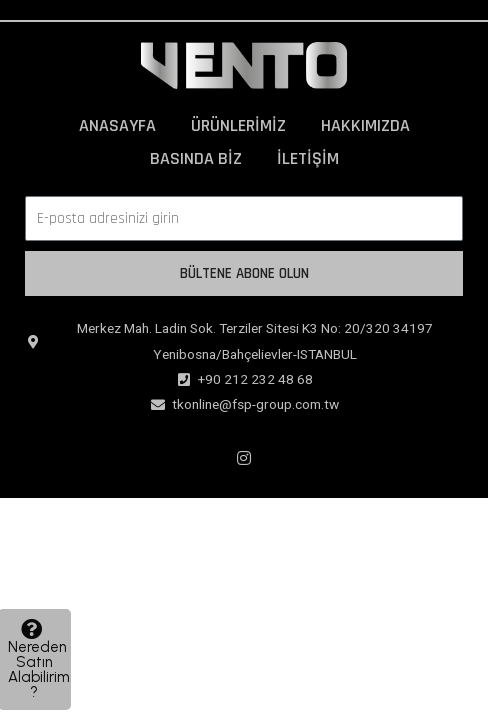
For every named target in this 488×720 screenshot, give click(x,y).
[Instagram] (244, 458)
